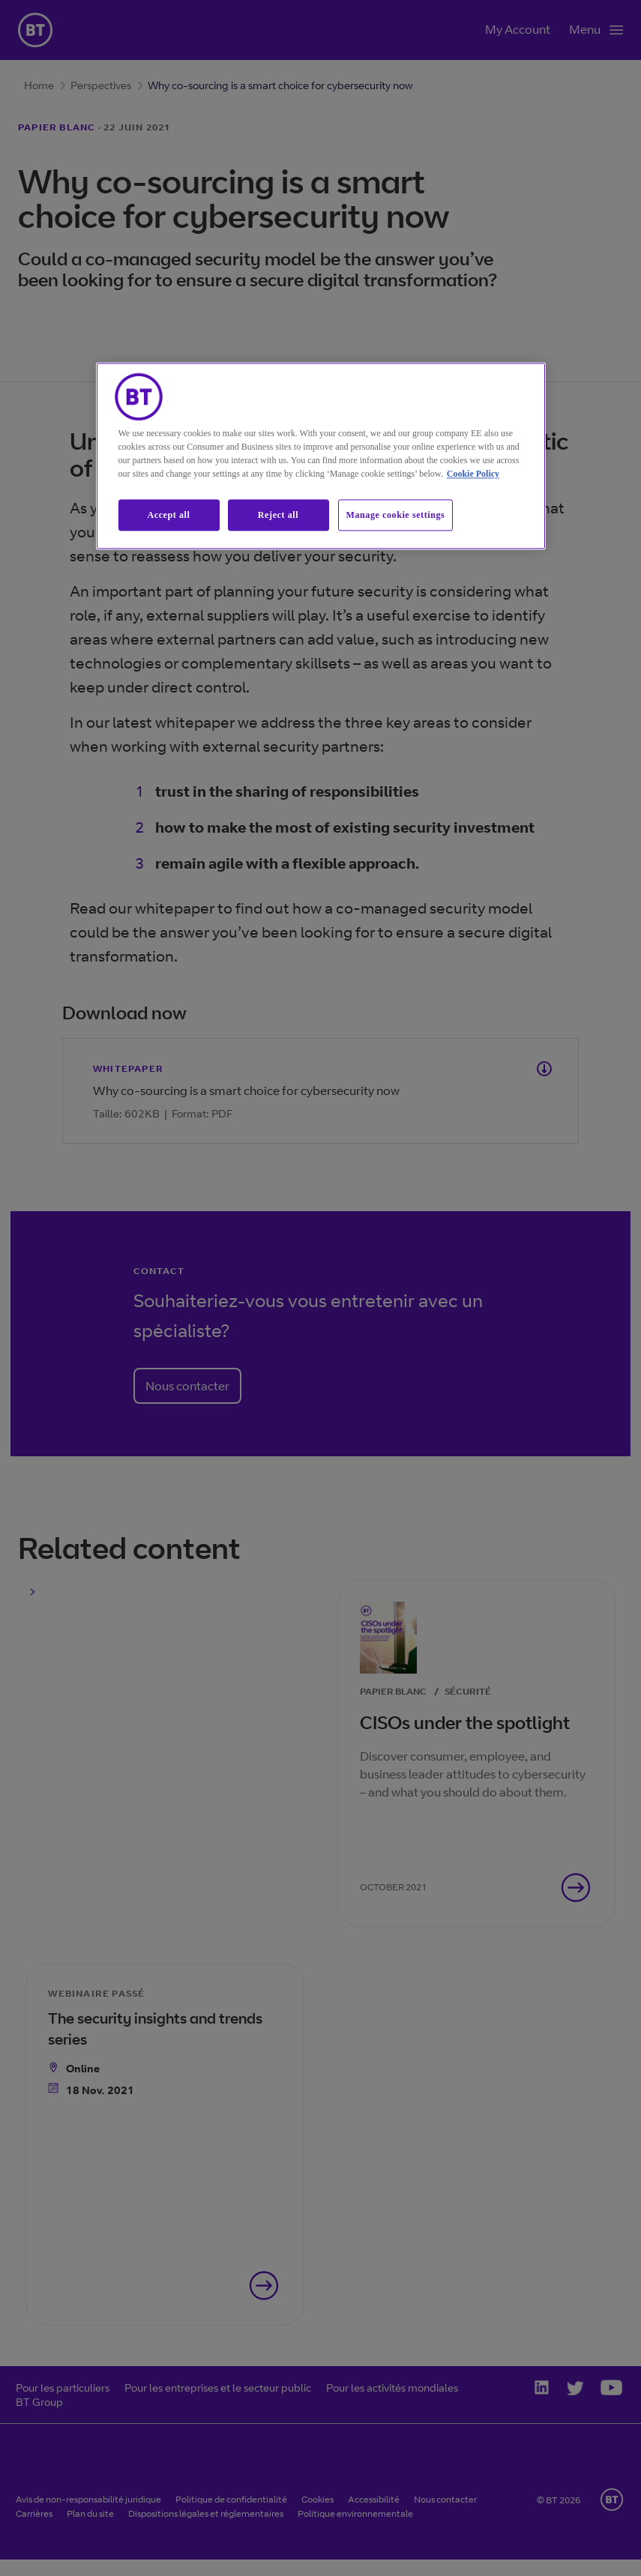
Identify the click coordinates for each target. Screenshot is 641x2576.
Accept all (169, 515)
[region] (321, 456)
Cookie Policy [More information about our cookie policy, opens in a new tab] (473, 473)
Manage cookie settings (395, 515)
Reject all (278, 515)
